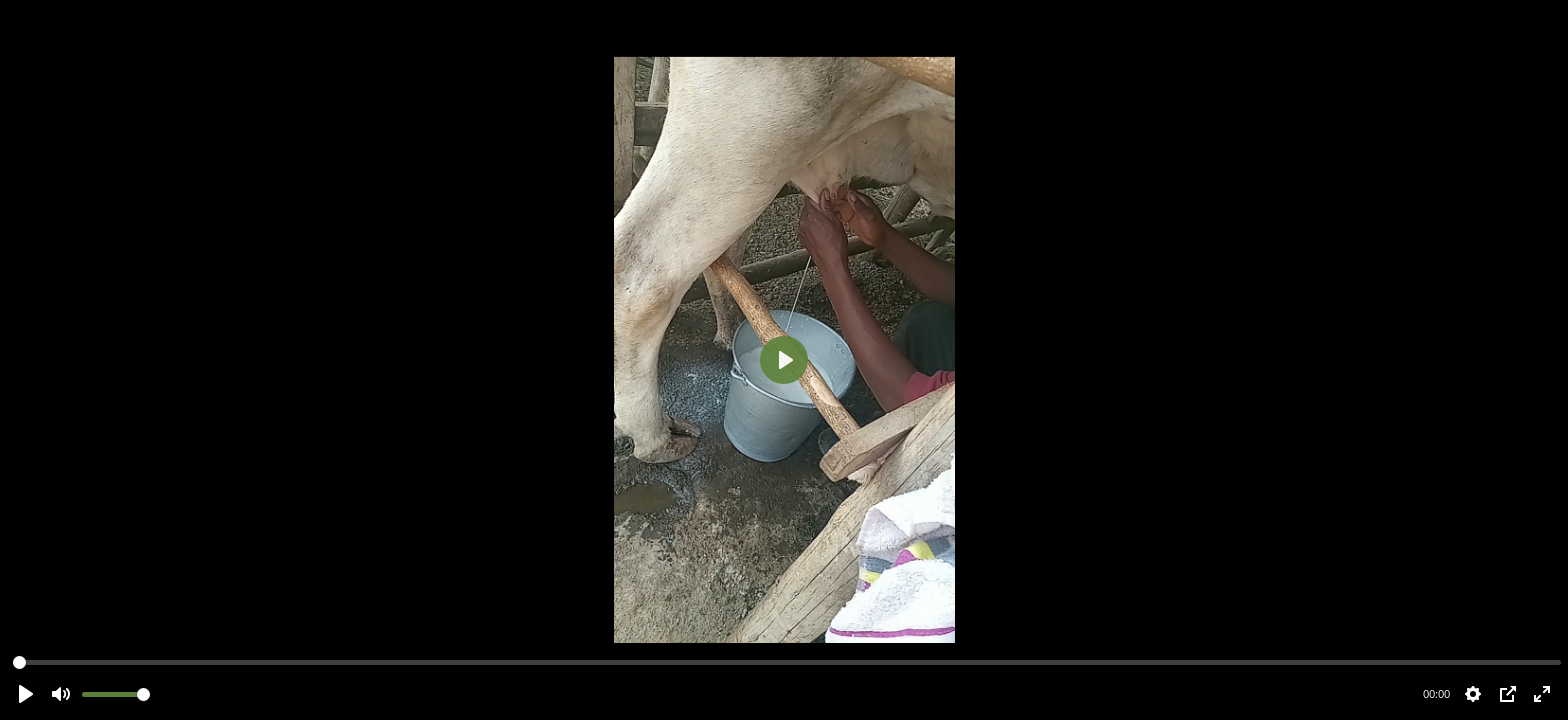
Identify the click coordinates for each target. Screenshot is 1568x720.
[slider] (787, 662)
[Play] (784, 360)
